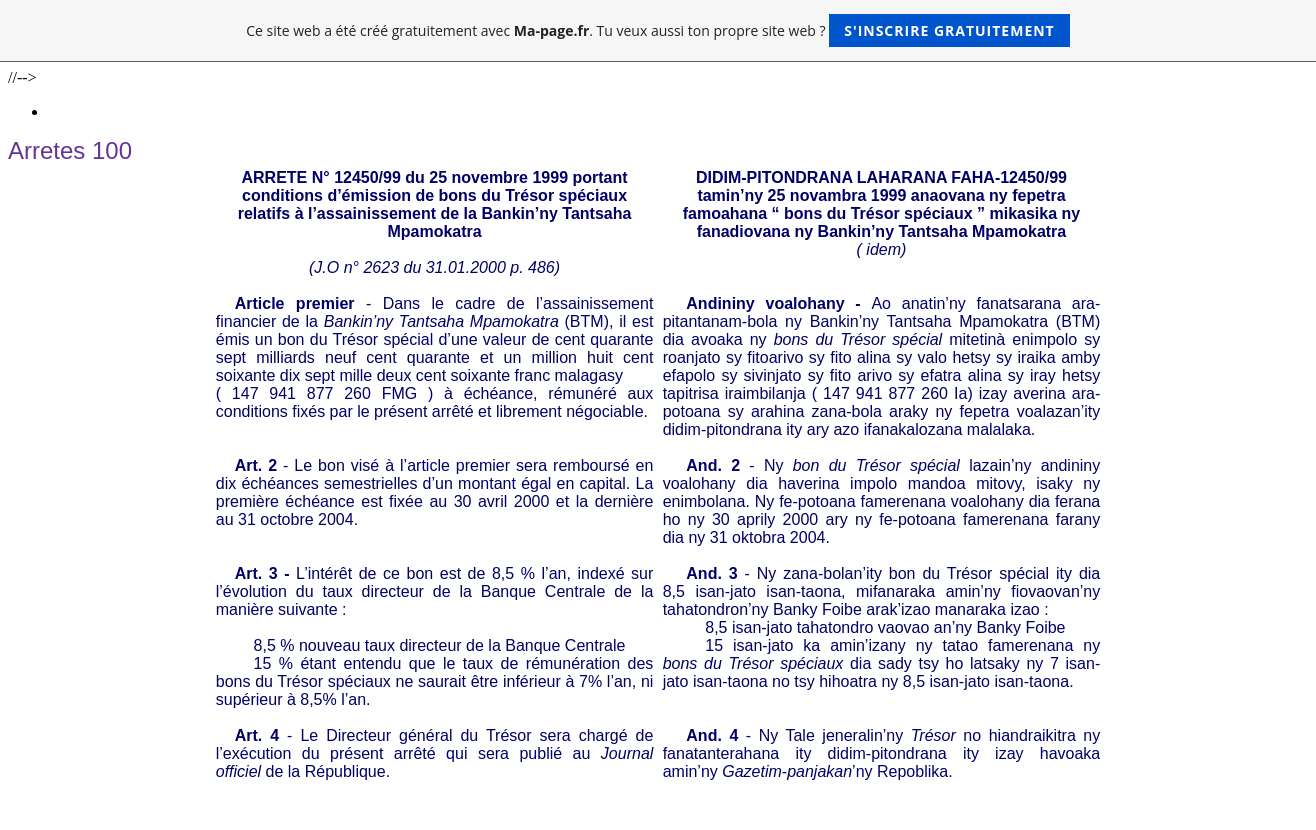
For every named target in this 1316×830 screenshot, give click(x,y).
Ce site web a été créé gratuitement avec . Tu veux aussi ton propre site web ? (657, 30)
